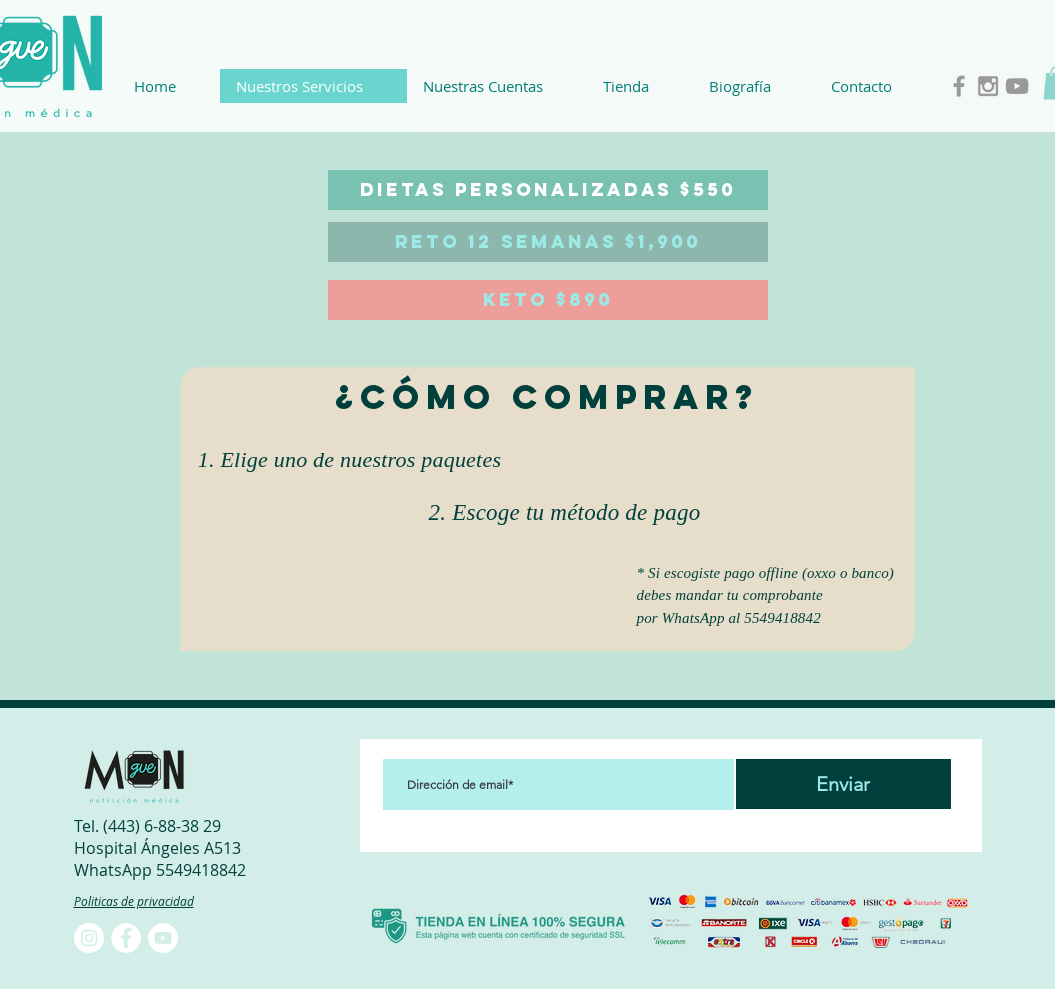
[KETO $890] (548, 300)
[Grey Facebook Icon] (959, 86)
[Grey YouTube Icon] (1017, 86)
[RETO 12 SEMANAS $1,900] (548, 242)
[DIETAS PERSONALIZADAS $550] (548, 190)
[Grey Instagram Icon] (988, 86)
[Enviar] (843, 784)
